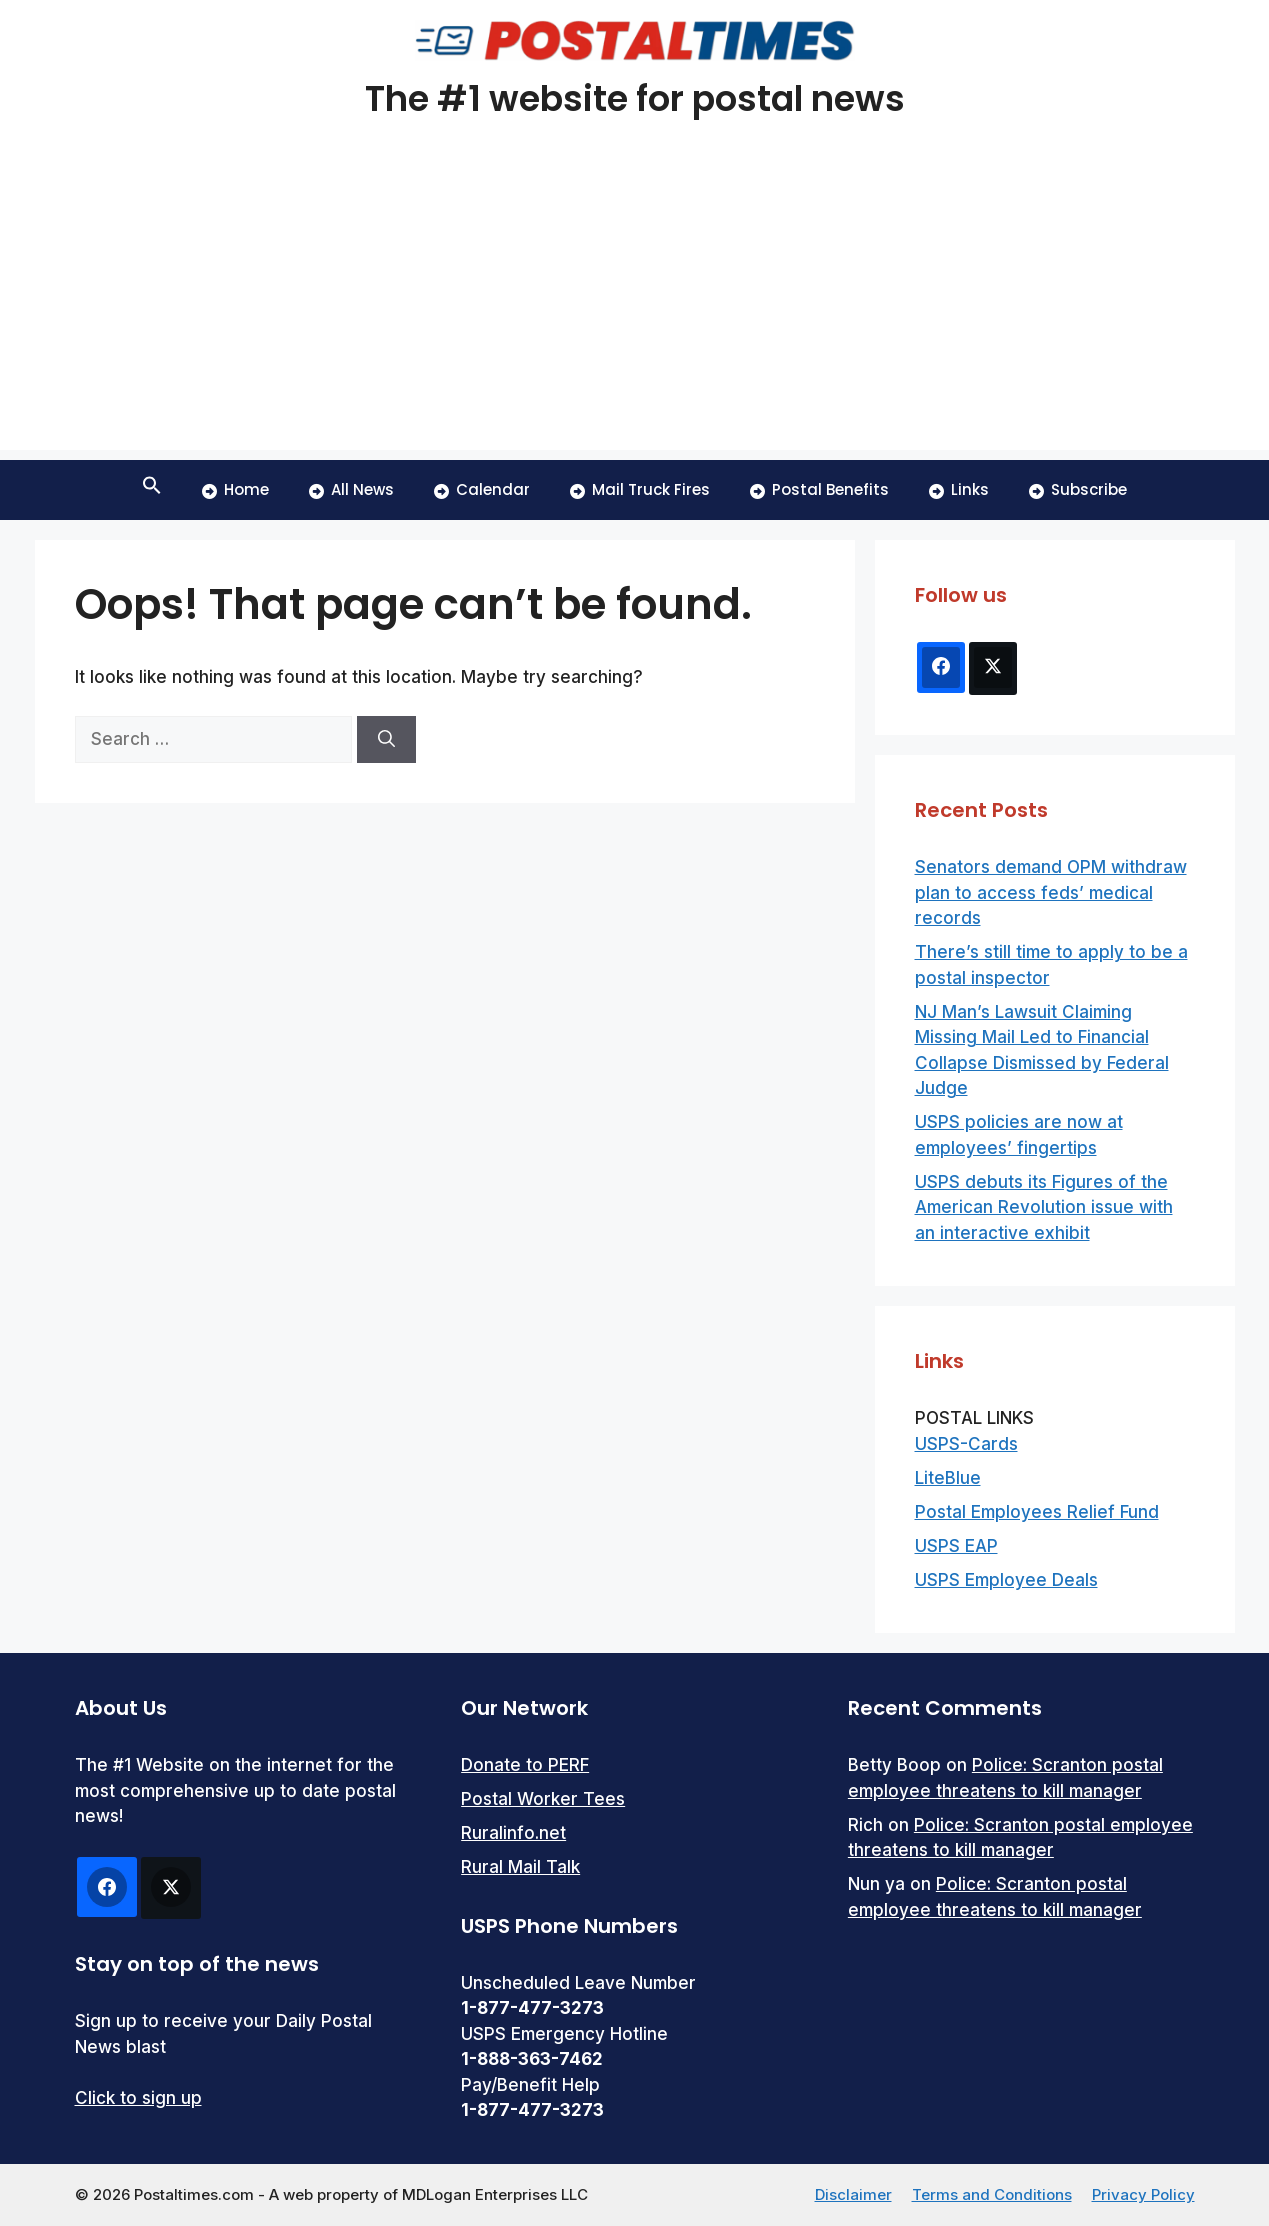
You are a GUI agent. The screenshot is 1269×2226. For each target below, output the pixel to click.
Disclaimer (853, 2194)
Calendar (482, 489)
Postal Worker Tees (543, 1799)
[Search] (386, 740)
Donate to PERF (525, 1765)
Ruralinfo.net (513, 1833)
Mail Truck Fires (640, 489)
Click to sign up (138, 2098)
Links (959, 489)
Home (235, 489)
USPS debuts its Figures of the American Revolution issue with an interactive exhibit (1044, 1207)
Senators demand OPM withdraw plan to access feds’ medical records (1051, 892)
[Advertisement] (635, 310)
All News (351, 489)
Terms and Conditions (992, 2194)
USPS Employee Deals (1006, 1580)
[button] (152, 490)
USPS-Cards (966, 1444)
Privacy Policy (1143, 2194)
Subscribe (1078, 489)
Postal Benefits (819, 489)
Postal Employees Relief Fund (1037, 1512)
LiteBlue (948, 1478)
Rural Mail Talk (520, 1867)
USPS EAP (956, 1546)
